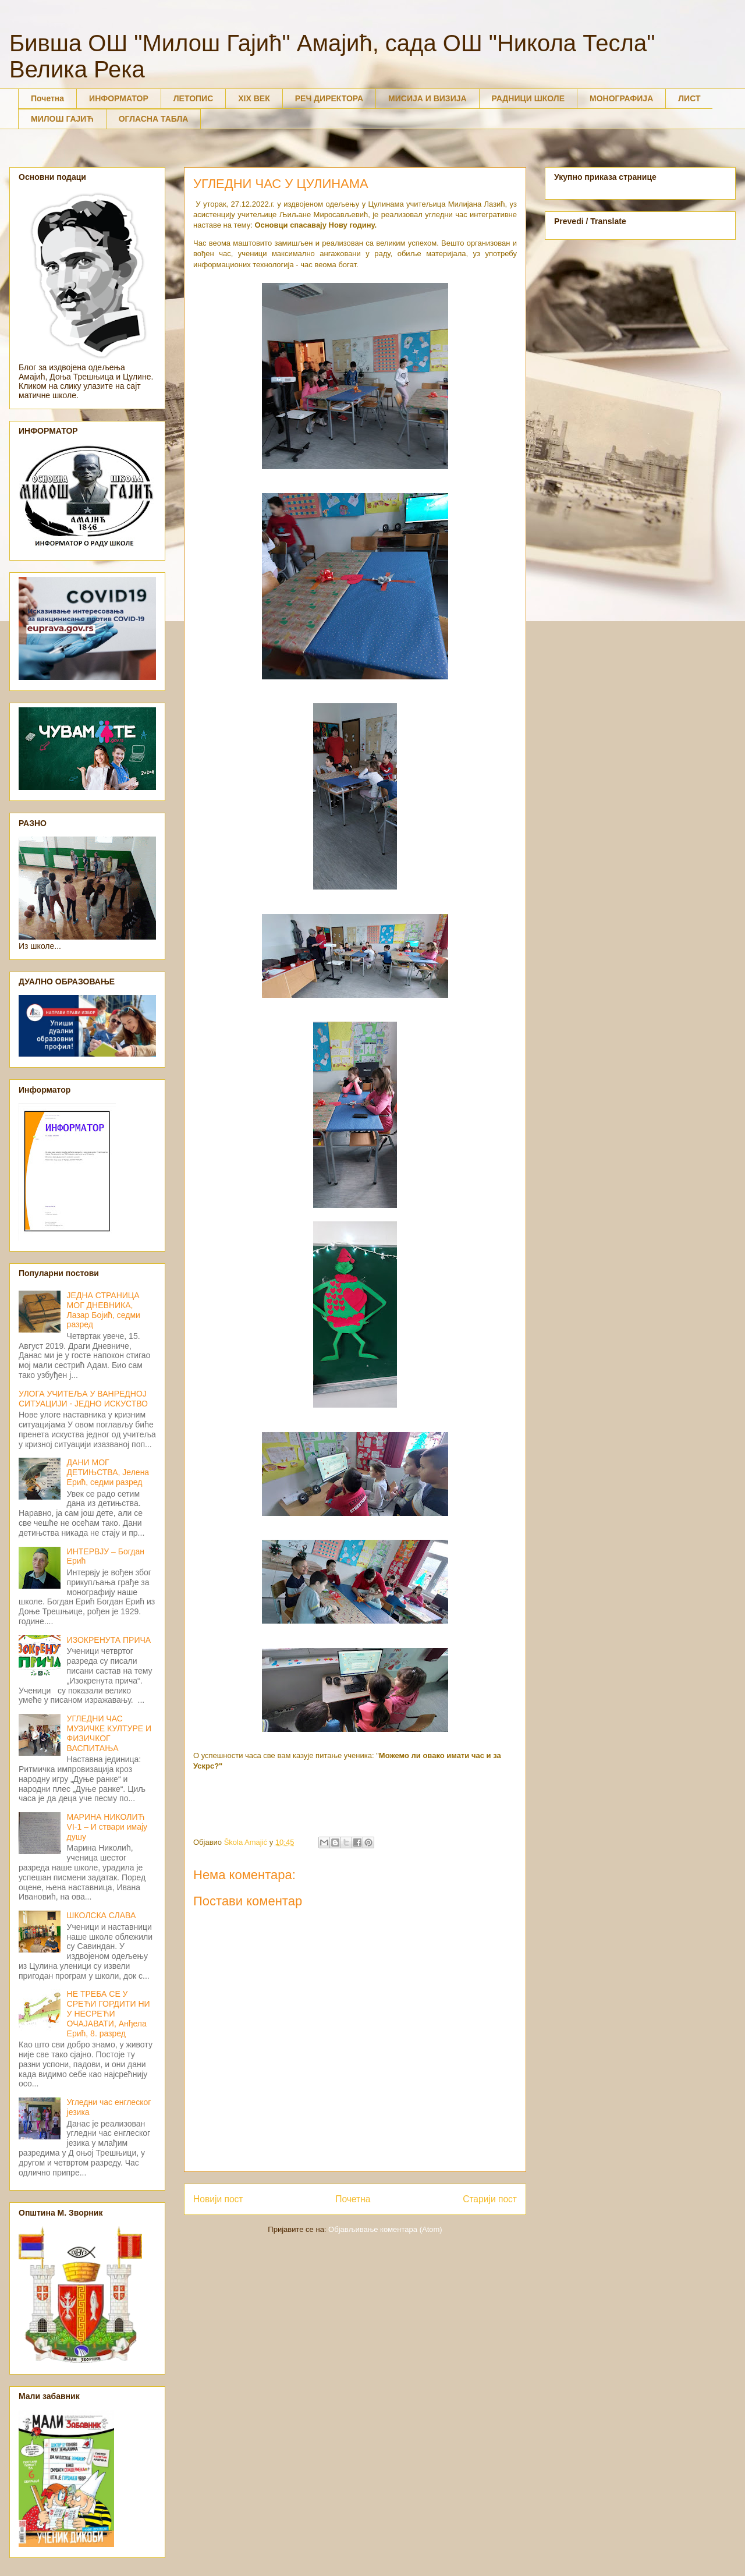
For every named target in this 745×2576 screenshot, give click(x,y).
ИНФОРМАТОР (118, 98)
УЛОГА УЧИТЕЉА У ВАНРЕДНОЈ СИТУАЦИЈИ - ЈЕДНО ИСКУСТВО (83, 1398)
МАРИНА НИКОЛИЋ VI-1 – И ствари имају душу (107, 1826)
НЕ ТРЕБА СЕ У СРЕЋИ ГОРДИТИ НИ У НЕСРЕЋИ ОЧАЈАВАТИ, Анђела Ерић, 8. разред (108, 2013)
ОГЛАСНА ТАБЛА (154, 118)
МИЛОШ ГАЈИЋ (62, 118)
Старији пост (490, 2199)
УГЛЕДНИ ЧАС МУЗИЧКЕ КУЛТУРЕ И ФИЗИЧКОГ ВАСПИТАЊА (109, 1733)
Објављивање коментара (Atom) (385, 2229)
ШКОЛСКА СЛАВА (101, 1915)
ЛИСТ (689, 98)
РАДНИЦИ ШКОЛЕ (528, 98)
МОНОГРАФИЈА (621, 98)
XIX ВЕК (253, 98)
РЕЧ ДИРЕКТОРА (329, 98)
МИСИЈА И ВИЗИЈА (427, 98)
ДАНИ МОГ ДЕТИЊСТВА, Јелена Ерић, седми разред (108, 1472)
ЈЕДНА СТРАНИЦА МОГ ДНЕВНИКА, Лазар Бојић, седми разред (103, 1310)
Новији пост (218, 2199)
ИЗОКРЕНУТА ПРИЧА (109, 1640)
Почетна (47, 98)
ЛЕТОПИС (193, 98)
